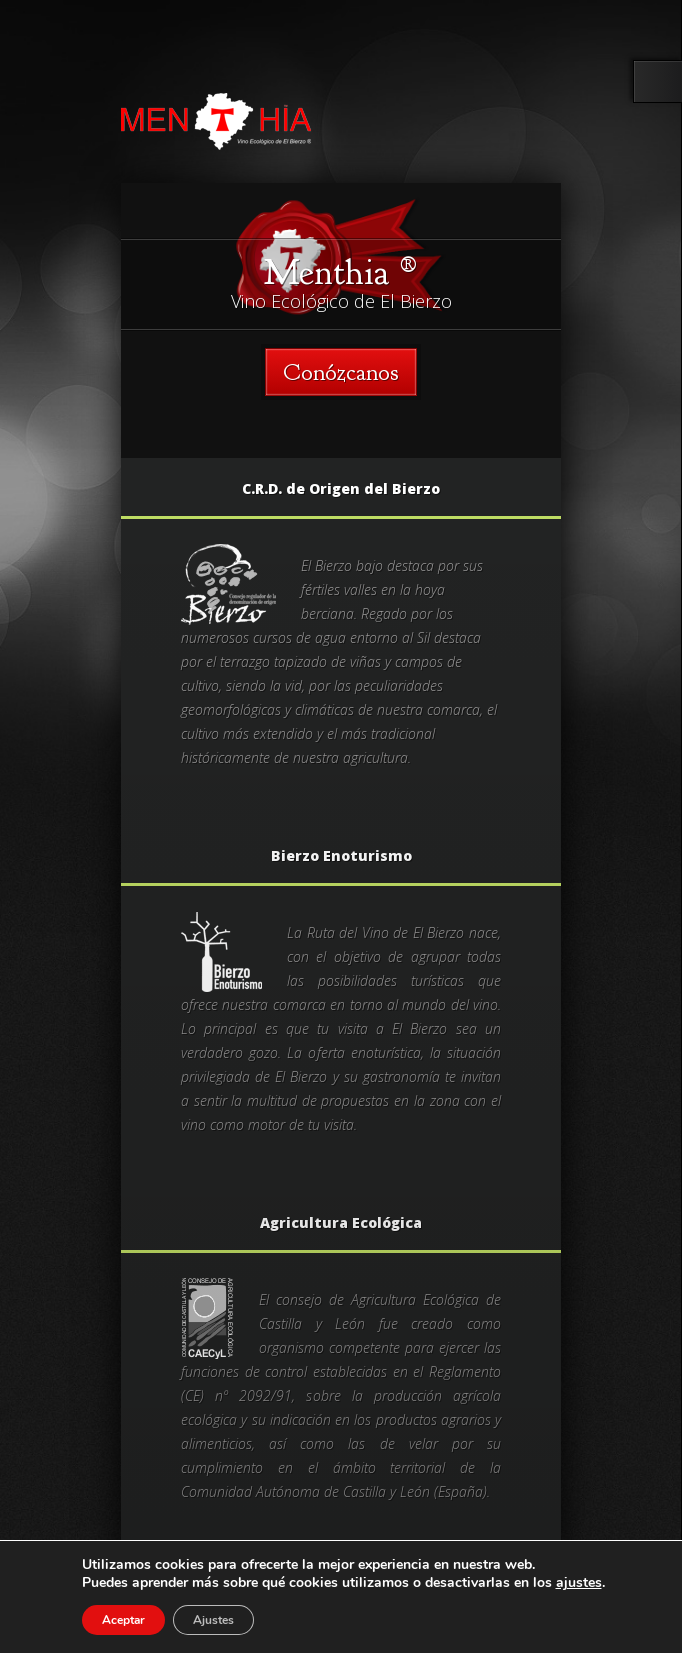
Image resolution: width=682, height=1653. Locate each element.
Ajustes (213, 1620)
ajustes (579, 1583)
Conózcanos (341, 372)
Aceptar (123, 1620)
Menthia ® (341, 272)
